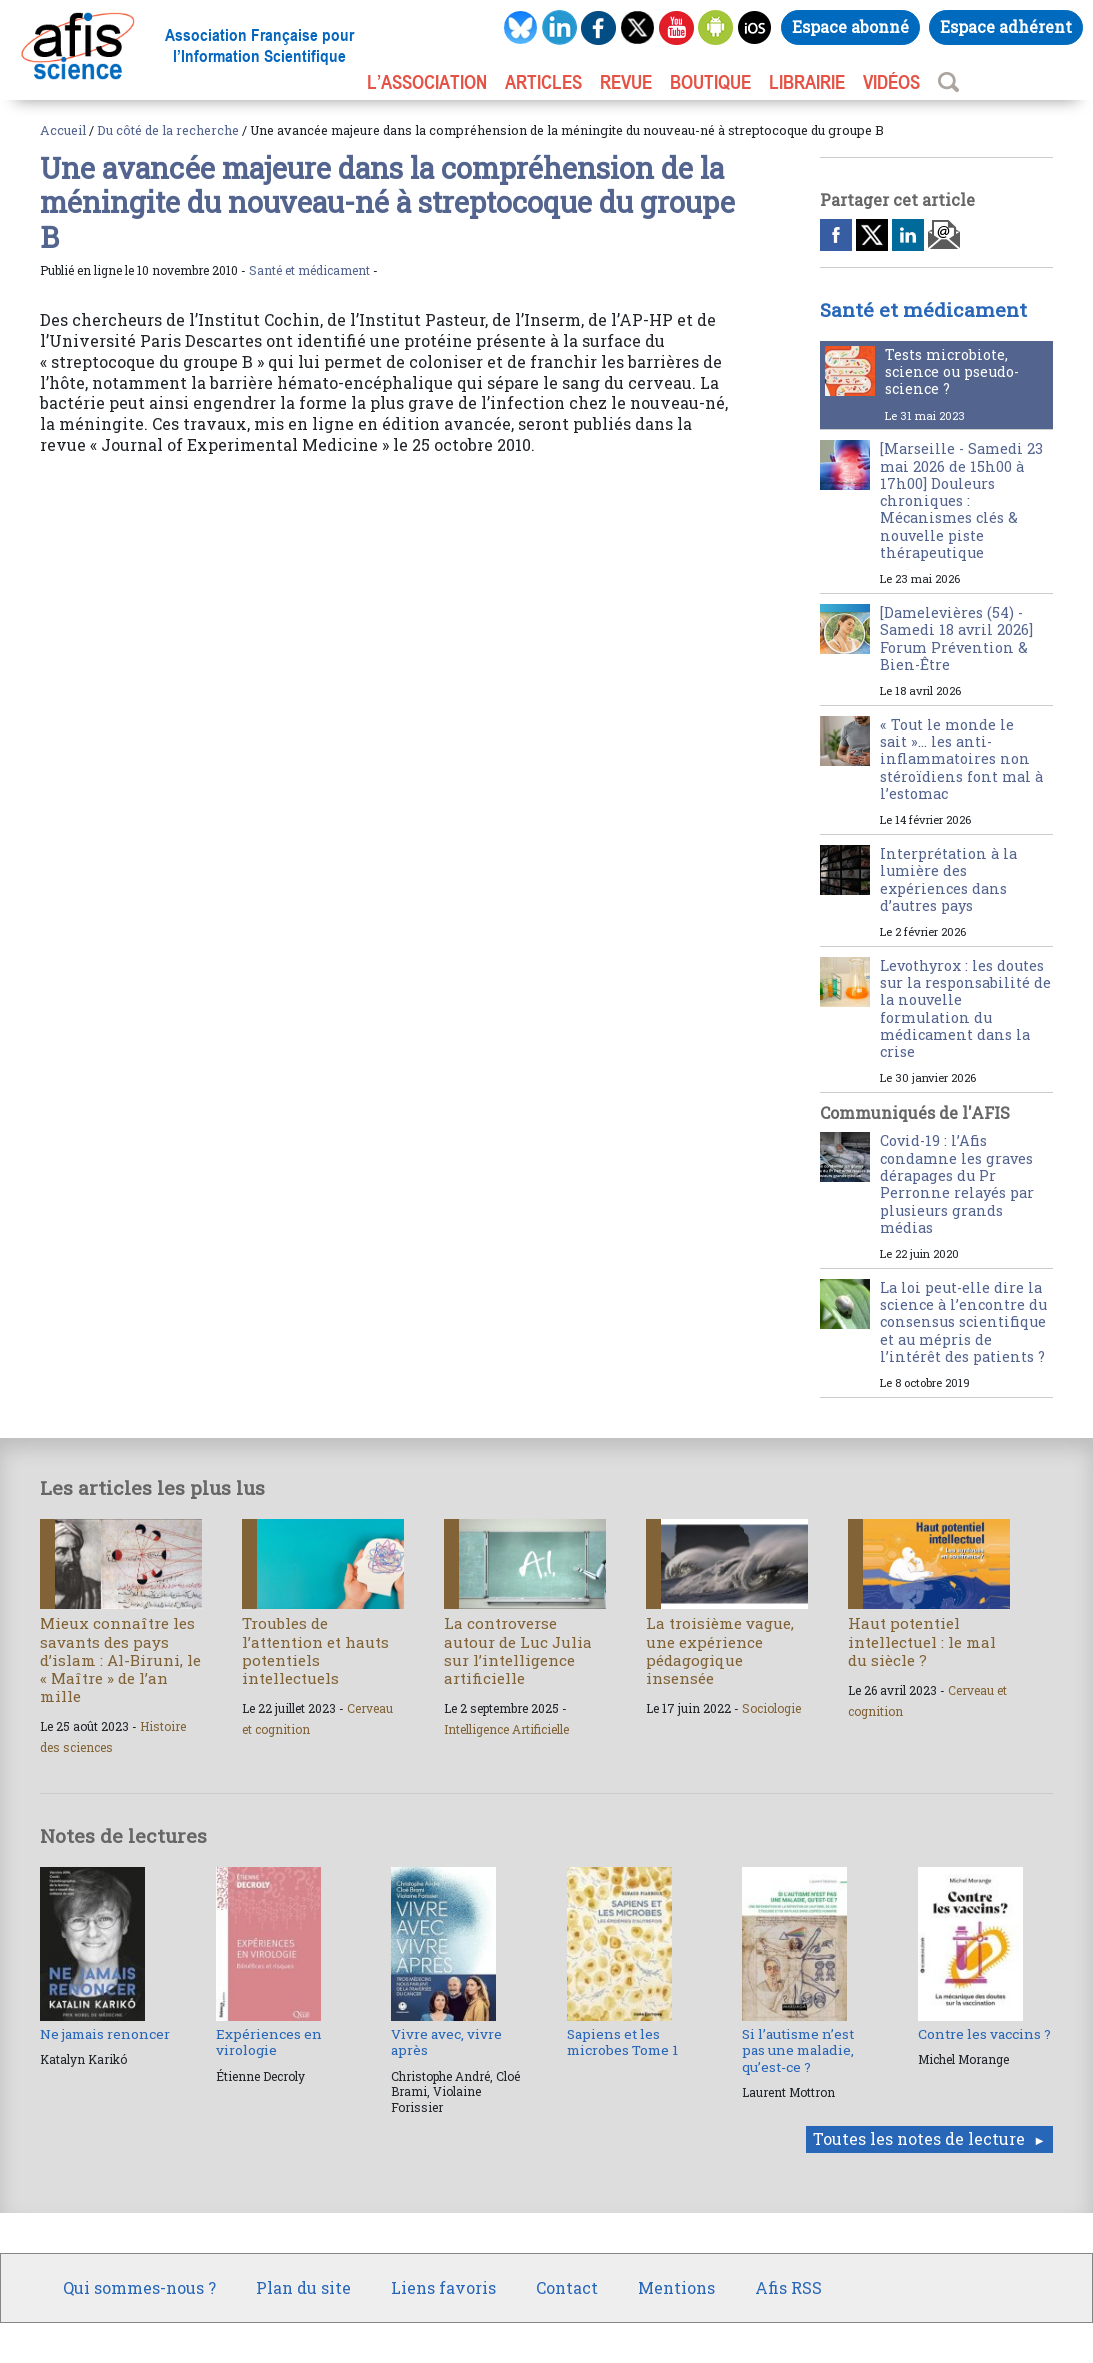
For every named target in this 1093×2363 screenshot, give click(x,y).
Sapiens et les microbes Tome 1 (622, 2042)
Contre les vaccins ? (984, 2034)
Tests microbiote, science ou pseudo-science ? (952, 372)
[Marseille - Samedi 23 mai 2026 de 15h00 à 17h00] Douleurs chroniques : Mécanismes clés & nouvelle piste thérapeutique (961, 500)
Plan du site (303, 2287)
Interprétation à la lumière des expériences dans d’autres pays (948, 879)
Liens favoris (443, 2287)
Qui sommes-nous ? (139, 2287)
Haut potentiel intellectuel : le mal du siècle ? (922, 1641)
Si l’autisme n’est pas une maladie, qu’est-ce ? (798, 2050)
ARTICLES (543, 82)
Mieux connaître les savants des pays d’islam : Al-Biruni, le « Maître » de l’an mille (120, 1659)
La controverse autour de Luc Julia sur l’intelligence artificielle (518, 1650)
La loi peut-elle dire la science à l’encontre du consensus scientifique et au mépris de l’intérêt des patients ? (963, 1322)
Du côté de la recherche (168, 130)
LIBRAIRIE (807, 82)
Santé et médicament (309, 270)
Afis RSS (788, 2287)
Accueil (63, 130)
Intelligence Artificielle (506, 1729)
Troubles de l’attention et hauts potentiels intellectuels (315, 1650)
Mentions (676, 2287)
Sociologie (771, 1708)
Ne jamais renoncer (105, 2034)
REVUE (626, 82)
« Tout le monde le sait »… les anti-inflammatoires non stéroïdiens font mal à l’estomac (961, 759)
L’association (427, 82)
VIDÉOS (891, 82)
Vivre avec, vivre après (446, 2042)
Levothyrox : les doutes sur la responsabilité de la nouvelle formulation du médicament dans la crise (965, 1008)
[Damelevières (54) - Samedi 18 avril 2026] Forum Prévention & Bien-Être (956, 638)
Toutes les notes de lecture (919, 2138)
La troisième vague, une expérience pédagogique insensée (720, 1650)
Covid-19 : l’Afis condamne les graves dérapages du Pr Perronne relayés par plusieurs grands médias (957, 1183)
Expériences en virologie (269, 2042)
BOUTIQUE (710, 82)
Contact (567, 2287)
